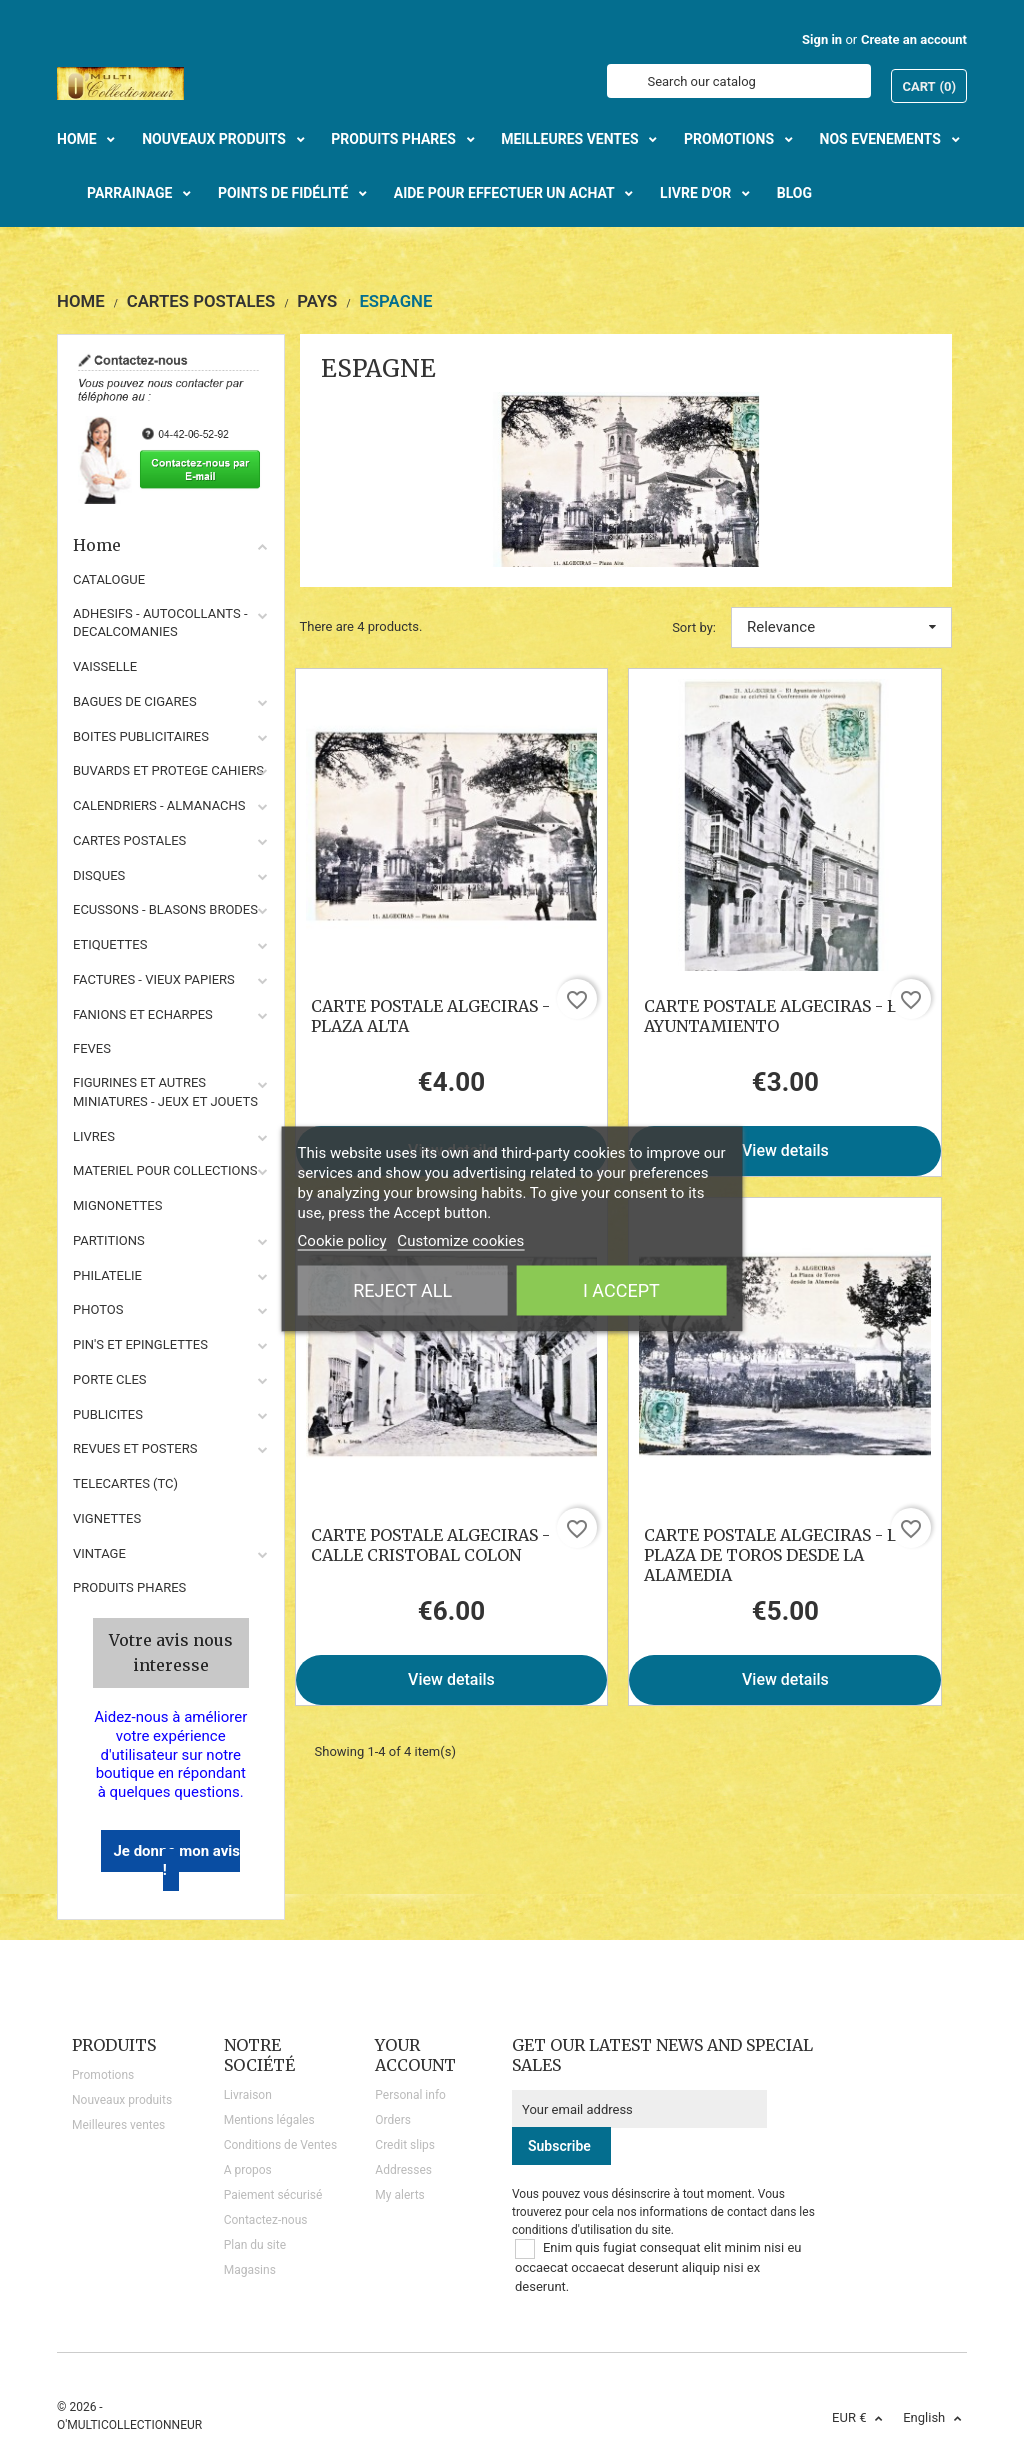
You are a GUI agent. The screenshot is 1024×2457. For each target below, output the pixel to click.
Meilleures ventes (118, 2125)
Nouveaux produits (122, 2100)
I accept (621, 1289)
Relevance (841, 627)
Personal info (410, 2095)
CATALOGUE (109, 579)
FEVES (92, 1048)
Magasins (250, 2270)
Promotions (103, 2075)
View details (785, 1150)
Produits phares (129, 1587)
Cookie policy (342, 1240)
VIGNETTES (107, 1518)
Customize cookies (460, 1240)
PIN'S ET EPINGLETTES (140, 1344)
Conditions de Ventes (280, 2145)
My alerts (399, 2195)
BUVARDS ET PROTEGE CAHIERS (168, 770)
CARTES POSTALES (129, 840)
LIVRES (94, 1136)
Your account (415, 2055)
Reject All (402, 1289)
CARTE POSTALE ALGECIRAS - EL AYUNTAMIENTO (775, 1016)
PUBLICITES (108, 1414)
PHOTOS (98, 1309)
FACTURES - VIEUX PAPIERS (154, 979)
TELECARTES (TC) (125, 1483)
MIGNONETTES (117, 1205)
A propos (248, 2170)
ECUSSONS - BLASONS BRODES (165, 909)
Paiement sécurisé (273, 2195)
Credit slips (405, 2145)
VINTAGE (99, 1553)
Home (171, 545)
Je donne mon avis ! (176, 1860)
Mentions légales (269, 2120)
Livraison (248, 2095)
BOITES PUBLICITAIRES (141, 736)
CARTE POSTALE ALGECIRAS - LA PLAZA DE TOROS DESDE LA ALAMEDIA (776, 1555)
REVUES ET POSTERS (135, 1448)
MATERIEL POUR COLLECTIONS (165, 1170)
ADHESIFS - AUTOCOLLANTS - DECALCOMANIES (160, 623)
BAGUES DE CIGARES (135, 701)
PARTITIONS (109, 1240)
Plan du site (255, 2245)
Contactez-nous (266, 2220)
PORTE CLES (110, 1379)
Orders (393, 2120)
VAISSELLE (105, 666)
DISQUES (99, 875)
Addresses (403, 2170)
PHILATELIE (107, 1275)
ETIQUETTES (110, 944)
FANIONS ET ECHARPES (143, 1014)
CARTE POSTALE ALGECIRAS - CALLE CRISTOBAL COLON (430, 1545)
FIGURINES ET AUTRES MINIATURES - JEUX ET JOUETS (165, 1092)
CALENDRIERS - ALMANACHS (159, 805)
